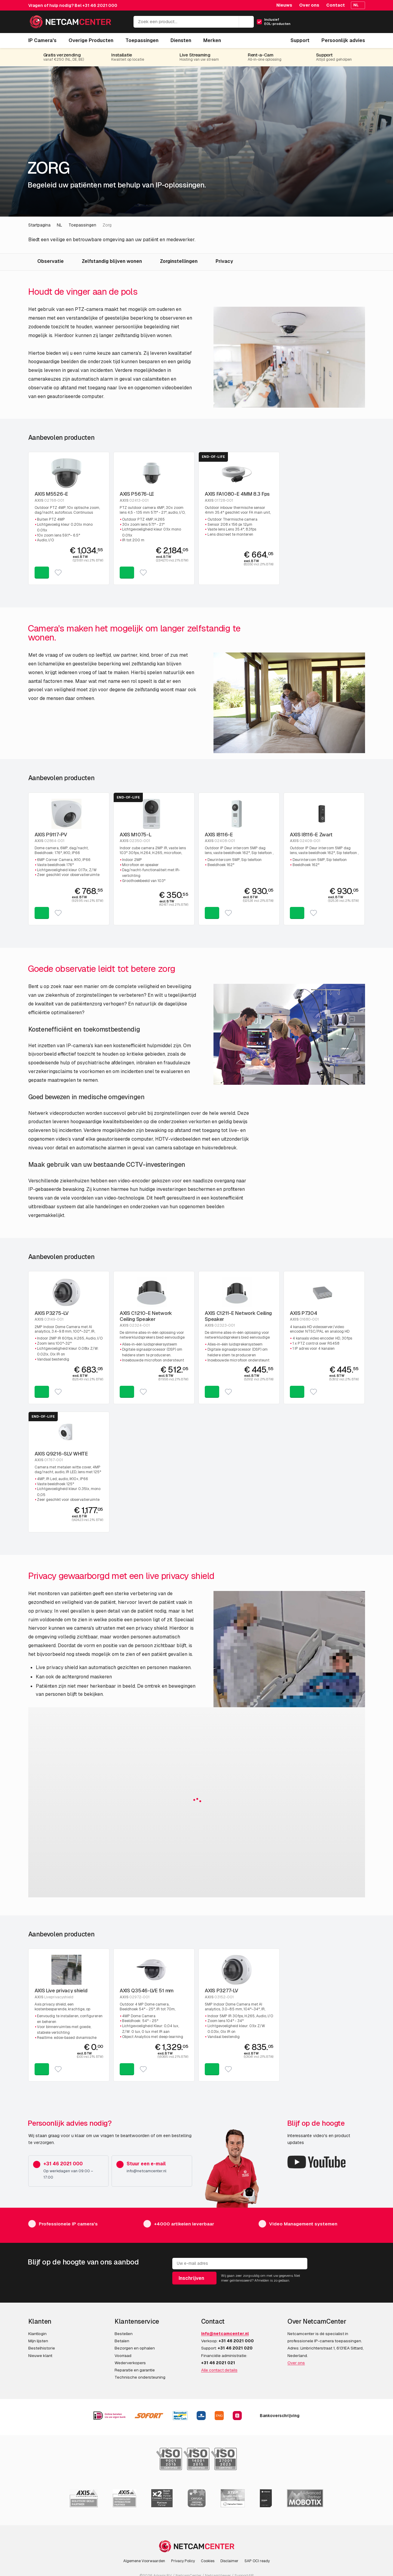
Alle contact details (219, 2370)
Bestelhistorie (41, 2348)
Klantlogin (37, 2333)
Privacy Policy (183, 2561)
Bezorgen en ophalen (135, 2348)
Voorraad (123, 2355)
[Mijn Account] (334, 23)
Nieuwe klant (40, 2355)
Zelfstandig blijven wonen (112, 261)
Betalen (122, 2340)
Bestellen (124, 2333)
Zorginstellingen (179, 261)
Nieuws (284, 5)
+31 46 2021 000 (99, 5)
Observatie (50, 261)
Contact (335, 5)
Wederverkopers (130, 2362)
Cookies (207, 2561)
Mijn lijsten (38, 2340)
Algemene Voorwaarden (144, 2561)
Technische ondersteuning (140, 2377)
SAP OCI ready (257, 2561)
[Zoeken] (246, 22)
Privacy (224, 261)
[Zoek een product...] (194, 22)
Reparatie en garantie (135, 2370)
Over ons (309, 5)
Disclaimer (229, 2561)
